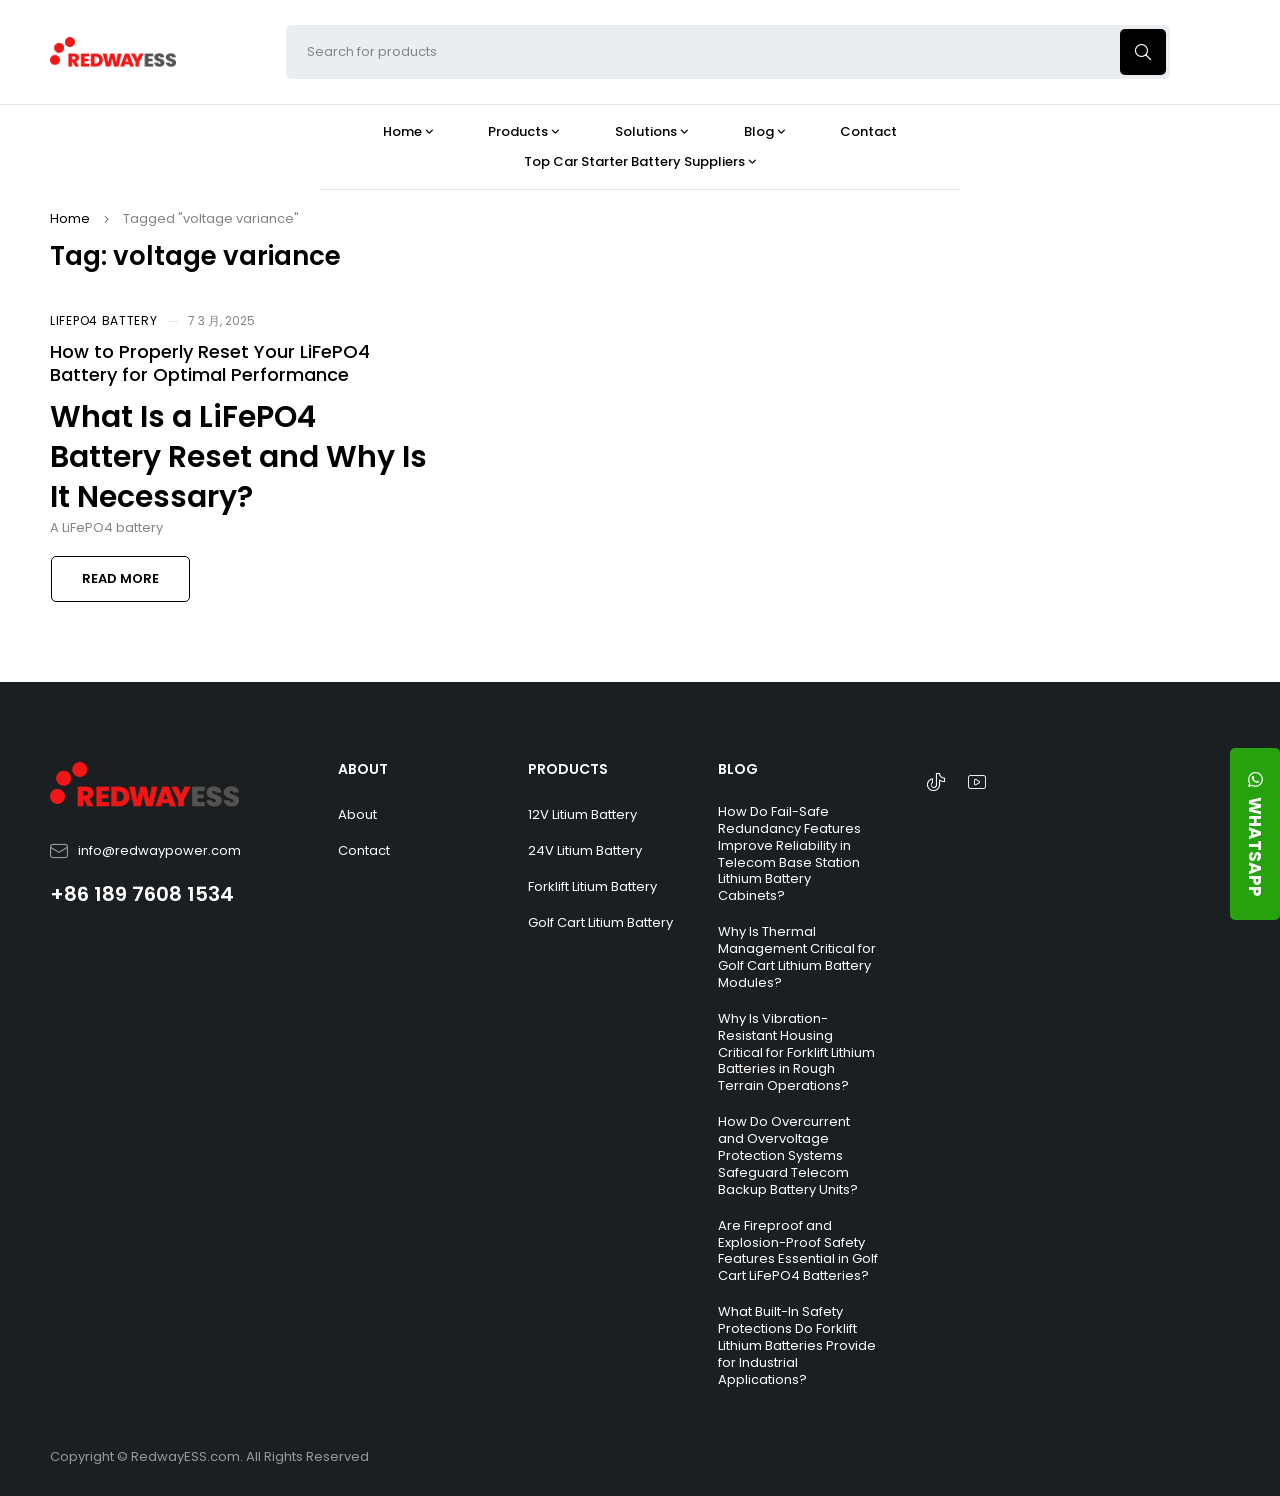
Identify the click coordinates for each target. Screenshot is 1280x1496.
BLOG (738, 769)
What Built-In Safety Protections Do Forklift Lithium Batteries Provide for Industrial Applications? (797, 1345)
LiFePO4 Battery (104, 320)
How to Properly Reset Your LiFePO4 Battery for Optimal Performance (210, 363)
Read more (120, 578)
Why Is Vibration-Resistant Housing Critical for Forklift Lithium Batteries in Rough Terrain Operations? (796, 1052)
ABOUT (363, 769)
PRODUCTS (568, 769)
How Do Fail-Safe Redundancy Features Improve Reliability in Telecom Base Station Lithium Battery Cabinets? (789, 853)
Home (70, 218)
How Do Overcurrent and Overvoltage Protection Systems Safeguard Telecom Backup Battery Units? (788, 1155)
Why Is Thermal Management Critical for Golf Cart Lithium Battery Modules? (797, 957)
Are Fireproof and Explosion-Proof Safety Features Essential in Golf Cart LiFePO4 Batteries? (798, 1251)
